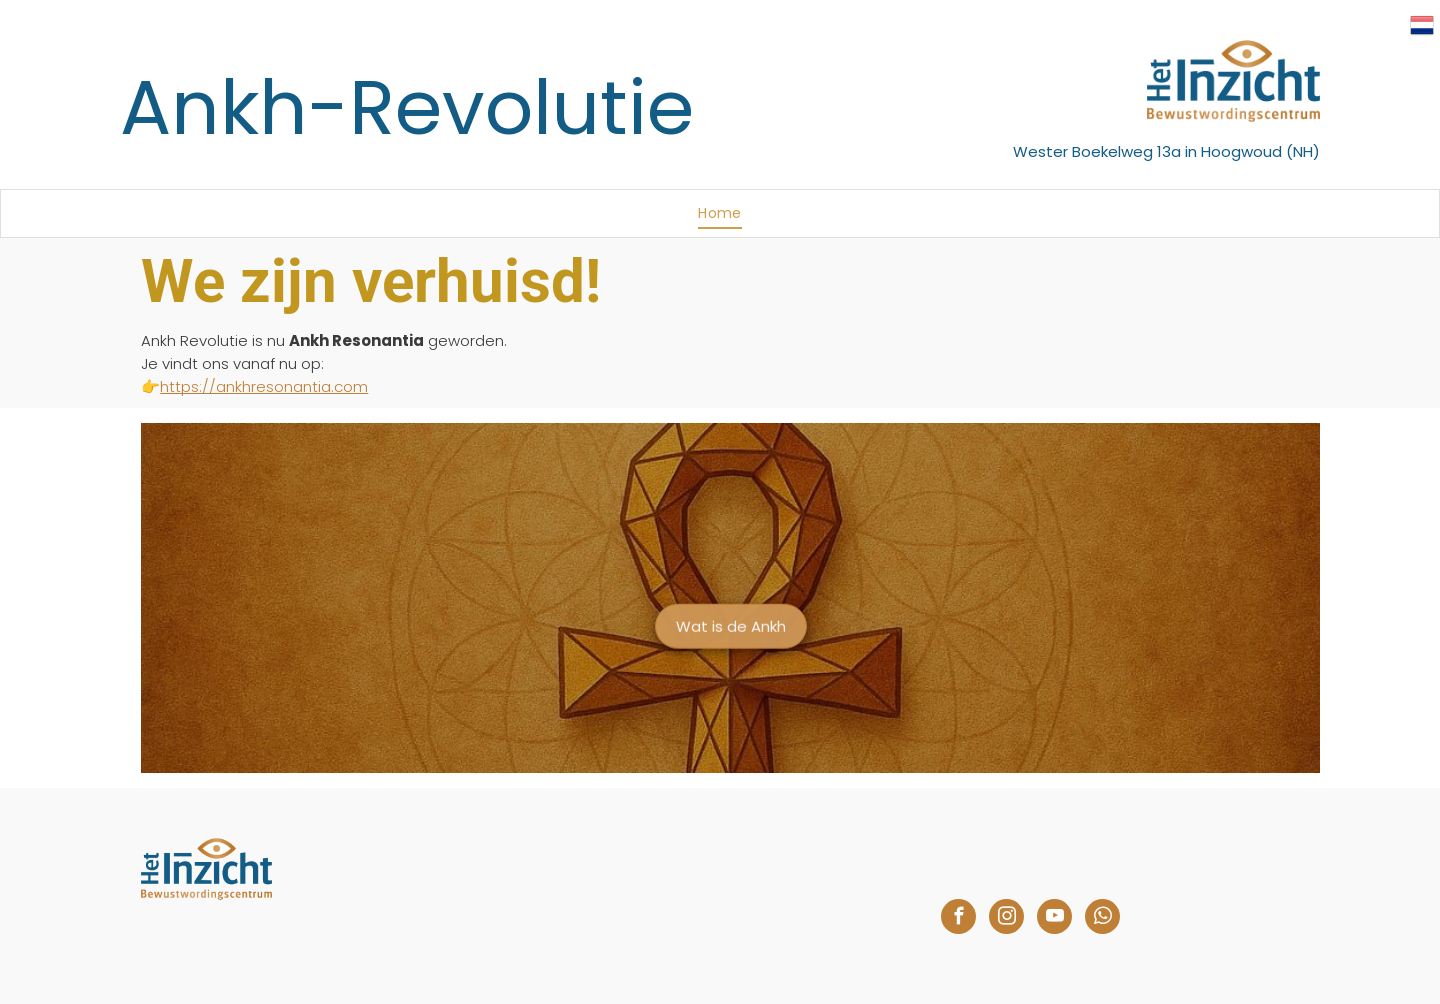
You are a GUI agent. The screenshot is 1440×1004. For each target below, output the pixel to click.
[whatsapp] (1102, 919)
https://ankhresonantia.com (264, 386)
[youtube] (1054, 919)
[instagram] (1006, 919)
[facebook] (958, 919)
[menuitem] (720, 213)
